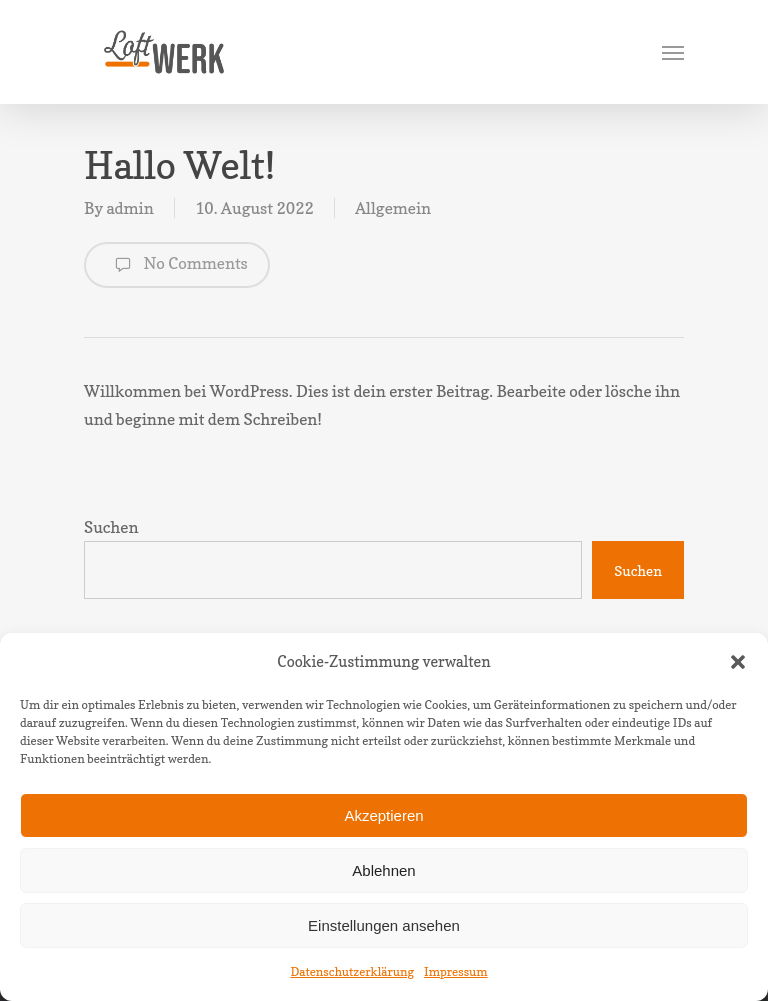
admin (129, 208)
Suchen (111, 527)
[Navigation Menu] (673, 52)
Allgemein (393, 208)
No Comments (177, 265)
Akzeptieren (383, 815)
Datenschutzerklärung (352, 971)
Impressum (456, 971)
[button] (738, 662)
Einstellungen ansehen (384, 925)
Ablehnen (383, 870)
